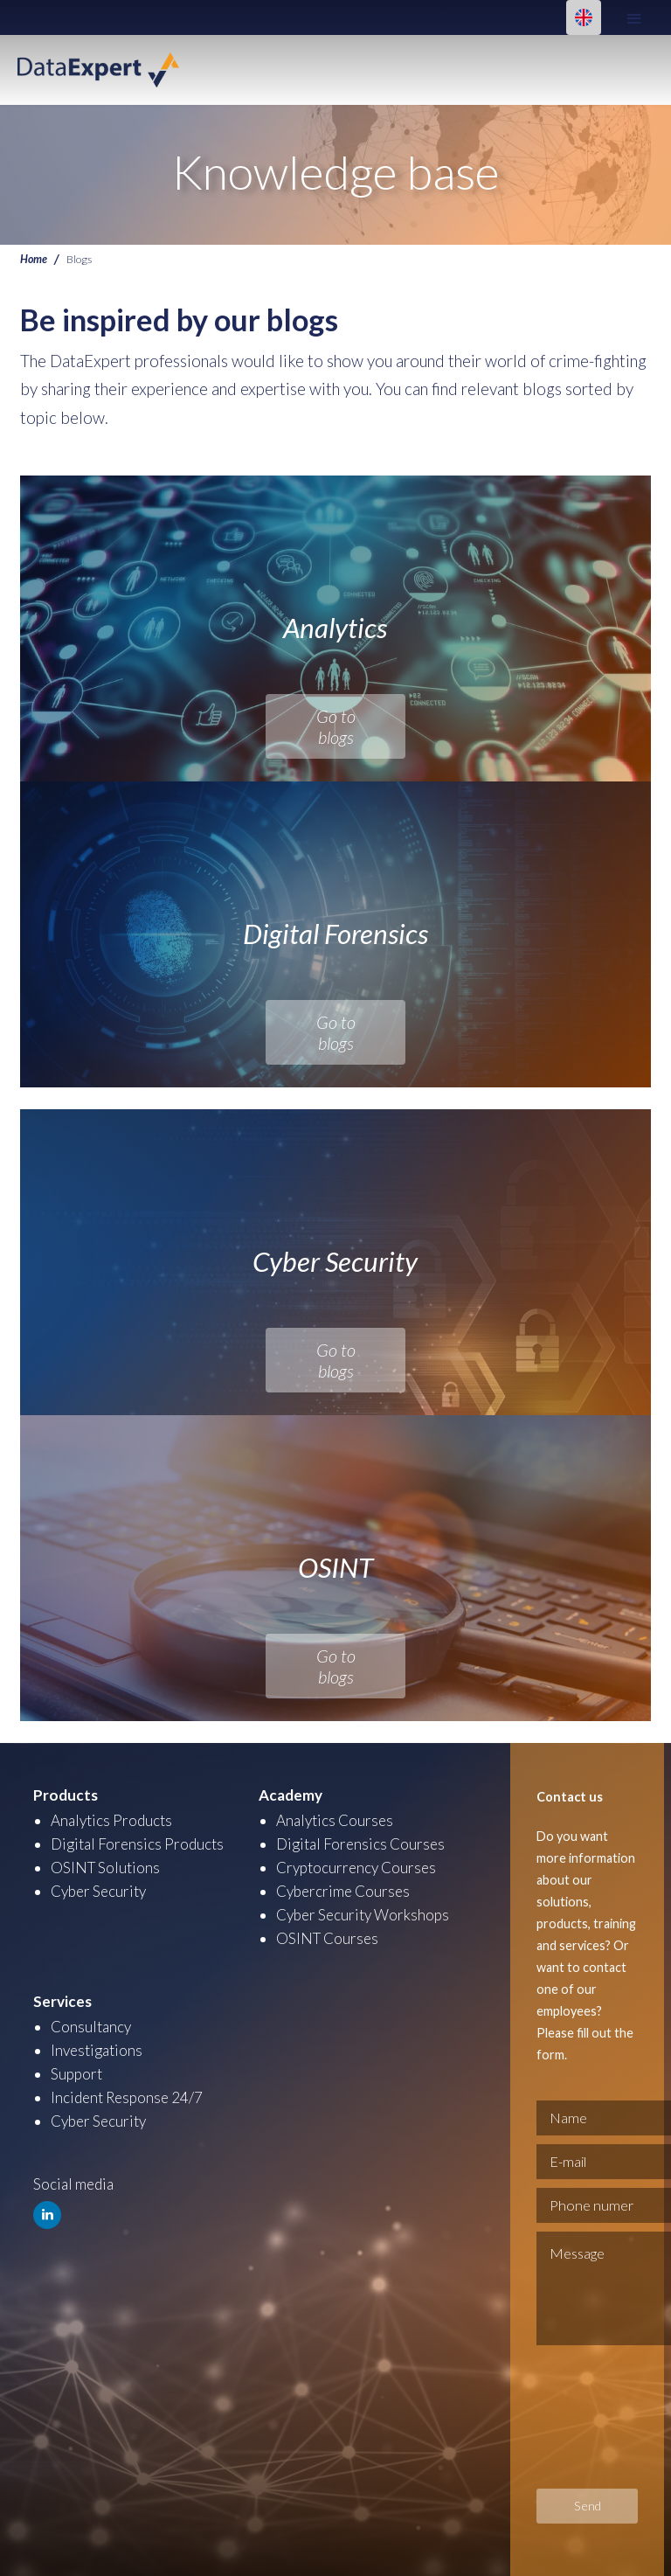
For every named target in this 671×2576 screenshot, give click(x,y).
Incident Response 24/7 (127, 2097)
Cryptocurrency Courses (356, 1867)
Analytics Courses (334, 1820)
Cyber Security (98, 1891)
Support (76, 2074)
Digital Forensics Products (137, 1844)
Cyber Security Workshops (362, 1915)
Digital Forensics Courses (360, 1844)
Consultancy (91, 2026)
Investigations (96, 2050)
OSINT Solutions (105, 1867)
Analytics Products (111, 1820)
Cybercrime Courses (343, 1891)
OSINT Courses (327, 1938)
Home (33, 259)
